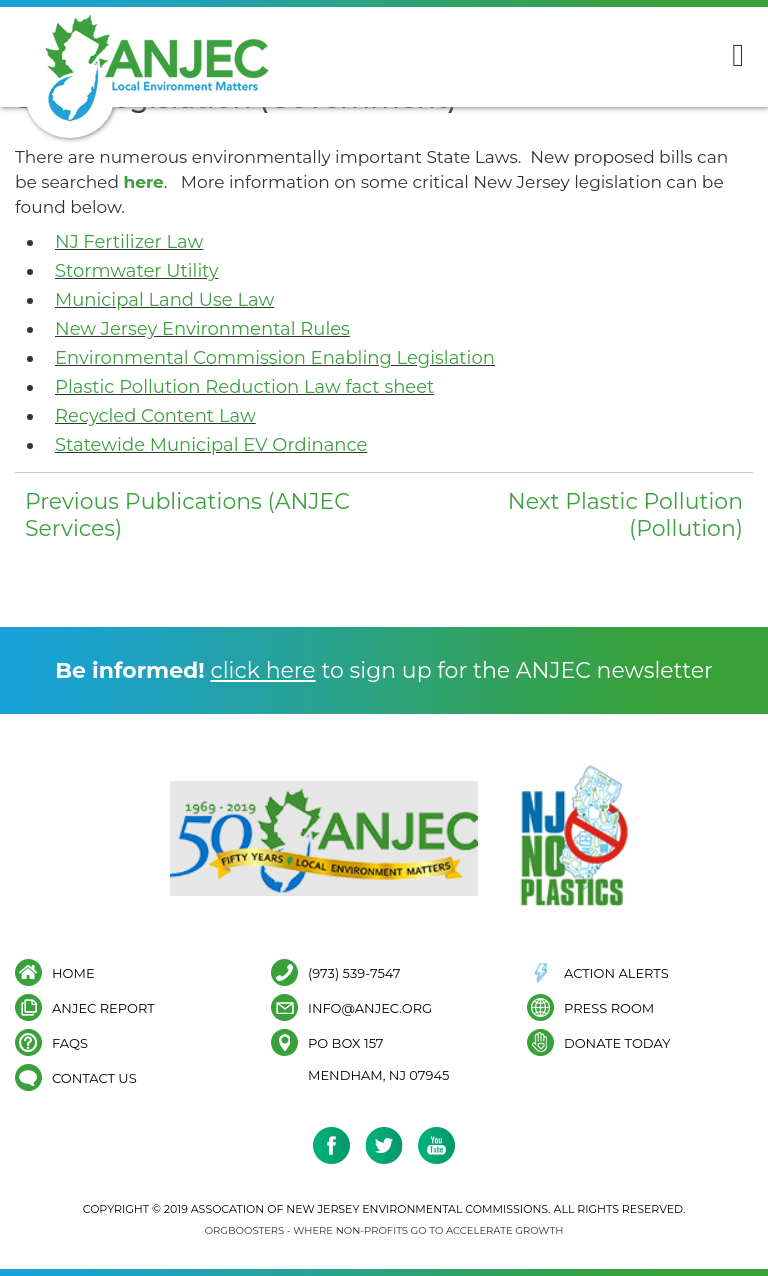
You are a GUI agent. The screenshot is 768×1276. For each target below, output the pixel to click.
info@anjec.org (370, 1007)
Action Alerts (616, 972)
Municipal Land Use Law (164, 300)
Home (73, 972)
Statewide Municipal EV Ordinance (211, 445)
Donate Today (617, 1042)
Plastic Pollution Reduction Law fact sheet (244, 387)
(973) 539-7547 (354, 972)
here (143, 182)
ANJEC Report (103, 1007)
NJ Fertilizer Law (129, 242)
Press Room (609, 1007)
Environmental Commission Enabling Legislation (275, 358)
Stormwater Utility (137, 271)
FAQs (70, 1042)
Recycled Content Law (155, 416)
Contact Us (94, 1077)
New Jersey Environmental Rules (202, 329)
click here (262, 670)
